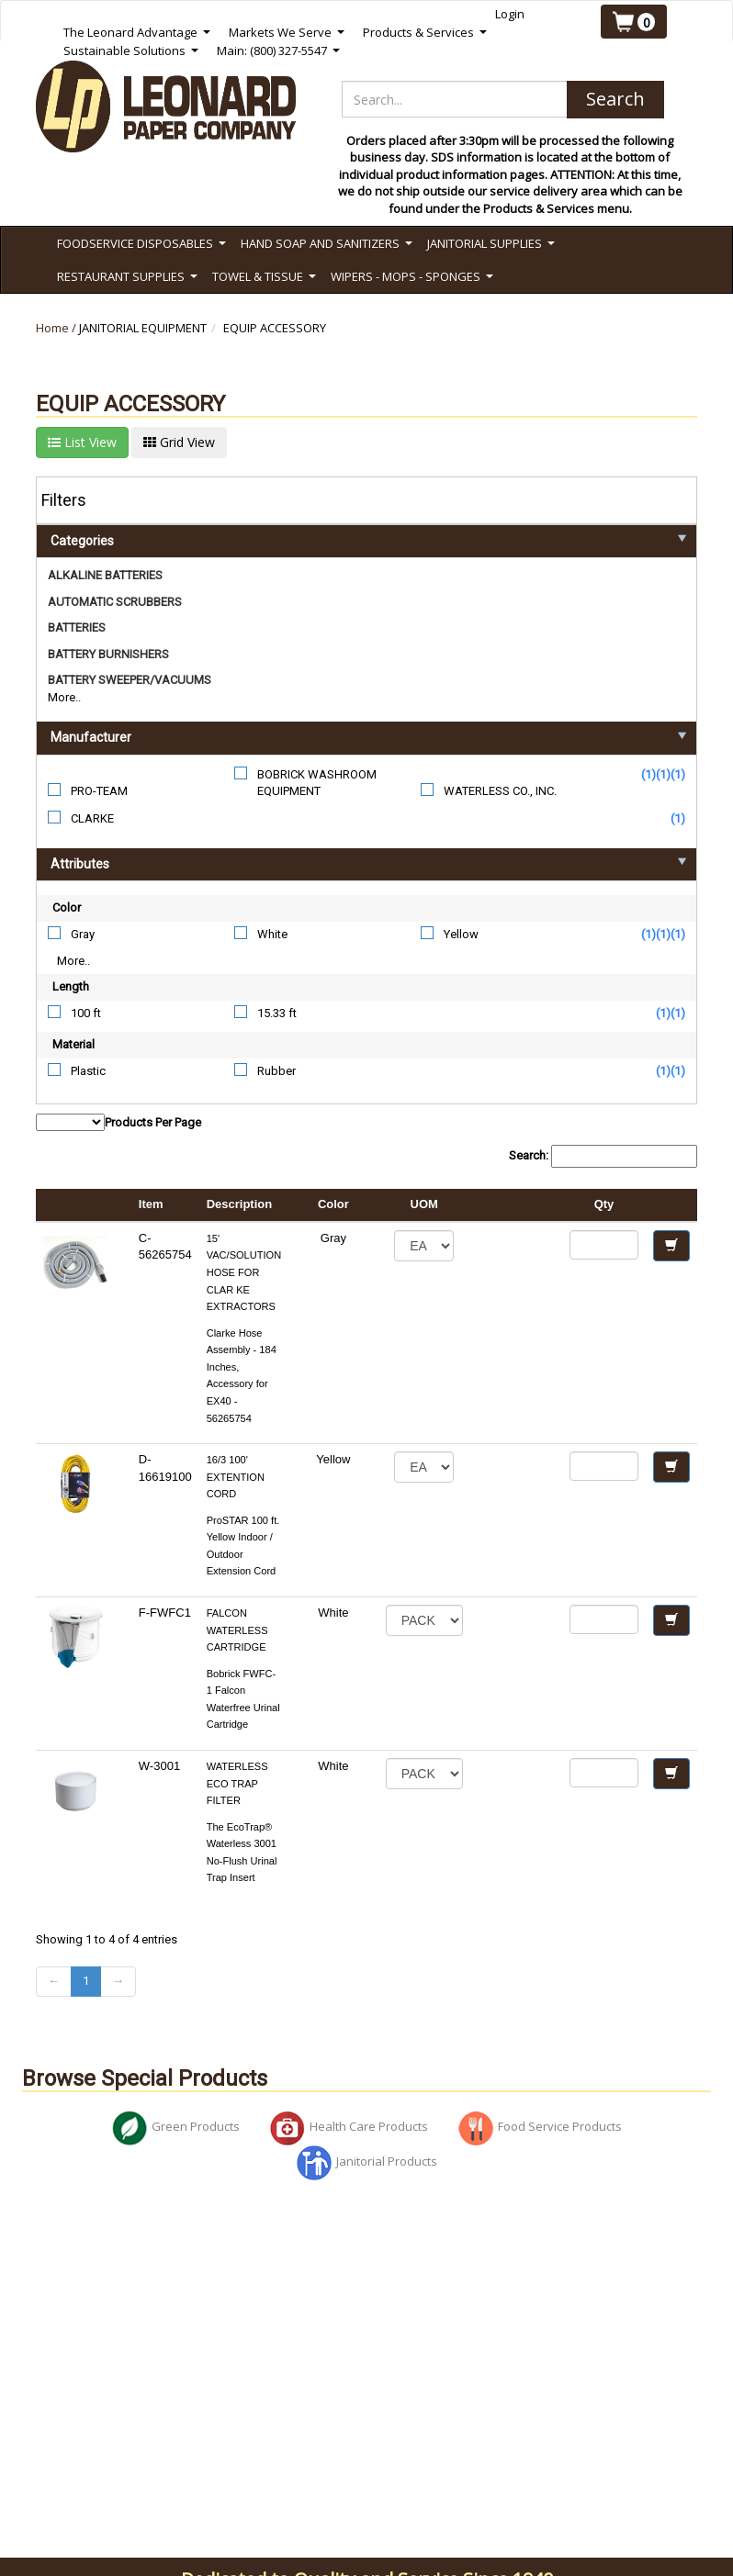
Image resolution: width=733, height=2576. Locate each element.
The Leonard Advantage (136, 32)
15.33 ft (277, 1013)
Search (615, 98)
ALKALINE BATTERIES (105, 575)
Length (70, 986)
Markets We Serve (286, 32)
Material (73, 1044)
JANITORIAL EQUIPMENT (143, 327)
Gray (83, 934)
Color (66, 907)
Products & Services (425, 32)
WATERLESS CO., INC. (500, 791)
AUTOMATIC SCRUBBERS (115, 602)
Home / (57, 327)
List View (82, 442)
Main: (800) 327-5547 (278, 51)
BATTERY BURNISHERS (108, 654)
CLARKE (92, 818)
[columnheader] (516, 1205)
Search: (603, 1156)
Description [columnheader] (240, 1204)
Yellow (461, 934)
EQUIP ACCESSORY (274, 327)
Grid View (179, 442)
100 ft (86, 1013)
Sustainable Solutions (130, 51)
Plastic (88, 1071)
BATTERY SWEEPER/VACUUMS (129, 680)
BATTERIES (77, 627)
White (272, 934)
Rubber (276, 1071)
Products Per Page (118, 1122)
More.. (64, 697)
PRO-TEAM (99, 791)
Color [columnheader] (333, 1204)
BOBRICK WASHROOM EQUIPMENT (317, 783)
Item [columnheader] (151, 1204)
